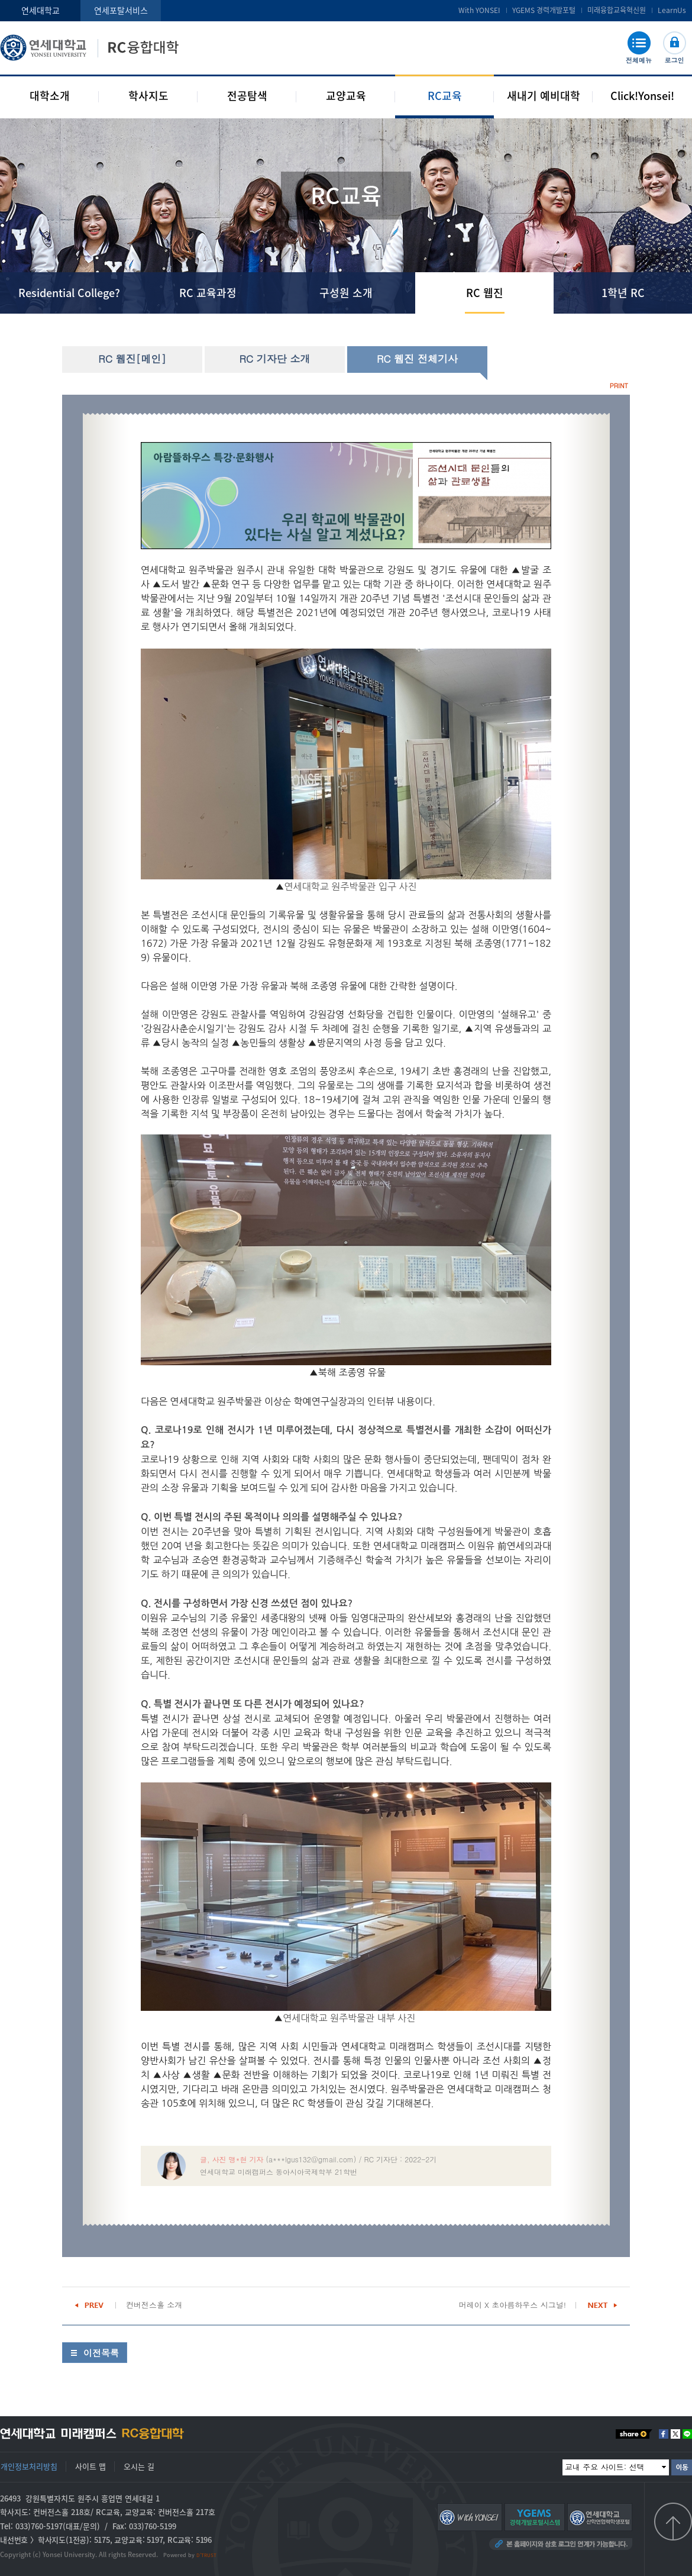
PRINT (619, 385)
